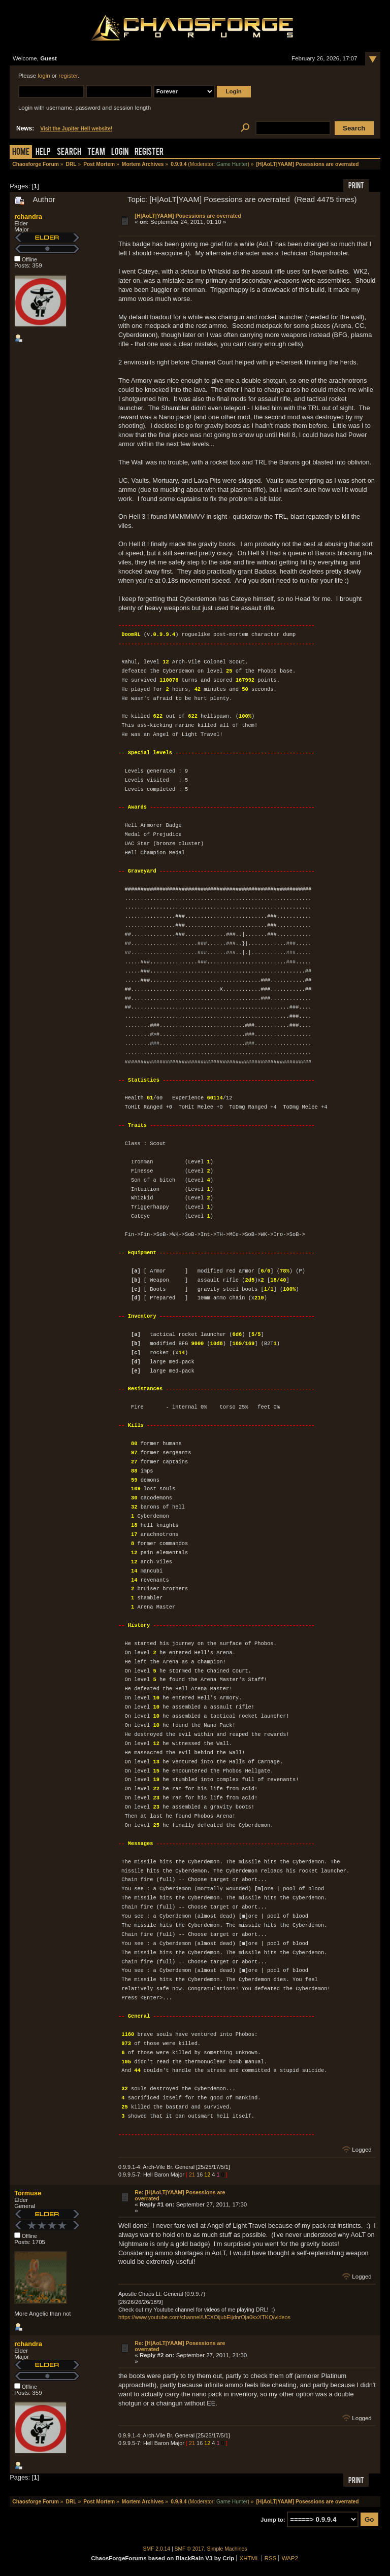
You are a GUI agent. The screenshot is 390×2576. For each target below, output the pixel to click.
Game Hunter (231, 164)
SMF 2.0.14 (157, 2549)
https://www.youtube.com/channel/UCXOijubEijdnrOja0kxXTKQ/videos (204, 2317)
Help (43, 152)
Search (69, 152)
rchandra (28, 216)
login (44, 76)
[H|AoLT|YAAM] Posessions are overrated (188, 216)
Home (20, 152)
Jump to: (273, 2520)
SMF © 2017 (189, 2549)
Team (96, 152)
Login (119, 152)
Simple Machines (227, 2549)
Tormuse (27, 2193)
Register (149, 152)
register (68, 76)
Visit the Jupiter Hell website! (76, 128)
